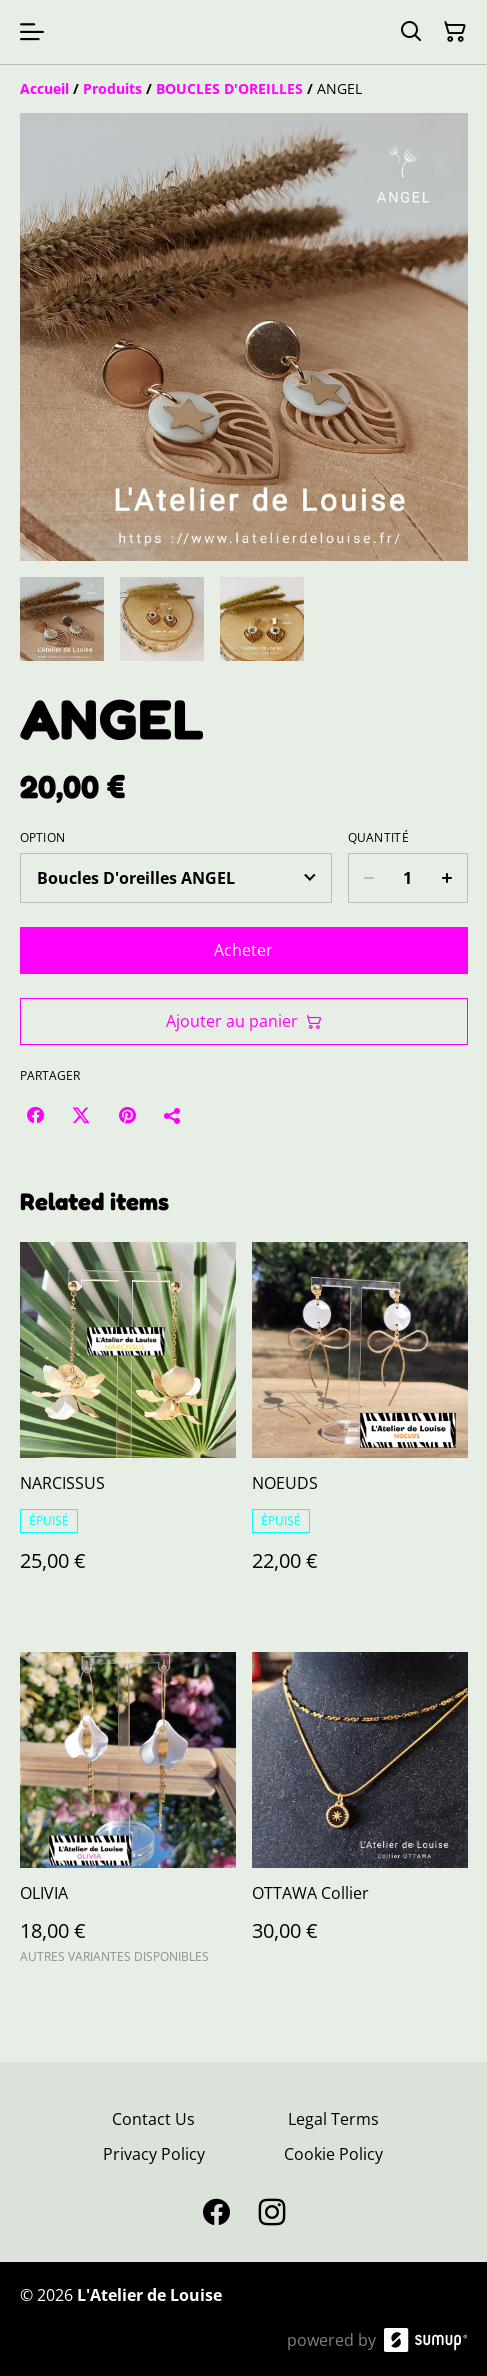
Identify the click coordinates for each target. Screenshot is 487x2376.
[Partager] (173, 1115)
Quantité (378, 838)
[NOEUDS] (360, 1427)
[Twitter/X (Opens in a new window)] (81, 1115)
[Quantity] (408, 878)
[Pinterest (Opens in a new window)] (127, 1115)
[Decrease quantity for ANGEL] (368, 878)
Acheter (243, 950)
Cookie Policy (333, 2154)
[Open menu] (32, 32)
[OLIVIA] (128, 1817)
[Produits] (112, 88)
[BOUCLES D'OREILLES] (229, 88)
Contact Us (153, 2119)
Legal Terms (333, 2119)
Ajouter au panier (244, 1021)
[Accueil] (44, 88)
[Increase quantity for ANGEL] (447, 878)
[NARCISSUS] (128, 1427)
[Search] (411, 32)
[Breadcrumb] (244, 89)
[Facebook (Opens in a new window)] (35, 1115)
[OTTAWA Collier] (360, 1817)
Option (43, 838)
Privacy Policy (154, 2154)
